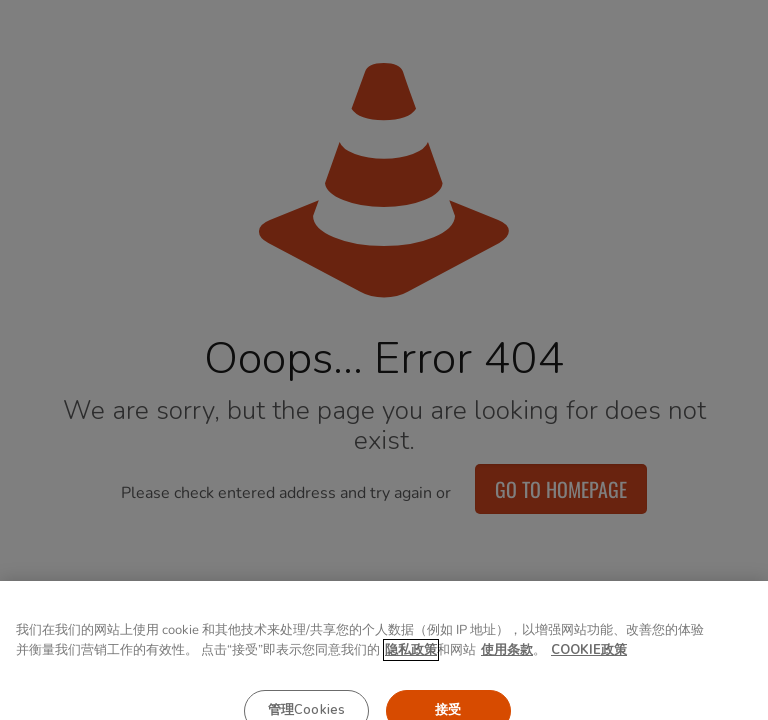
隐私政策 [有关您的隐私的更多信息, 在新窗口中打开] (411, 666)
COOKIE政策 (589, 666)
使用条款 (507, 666)
